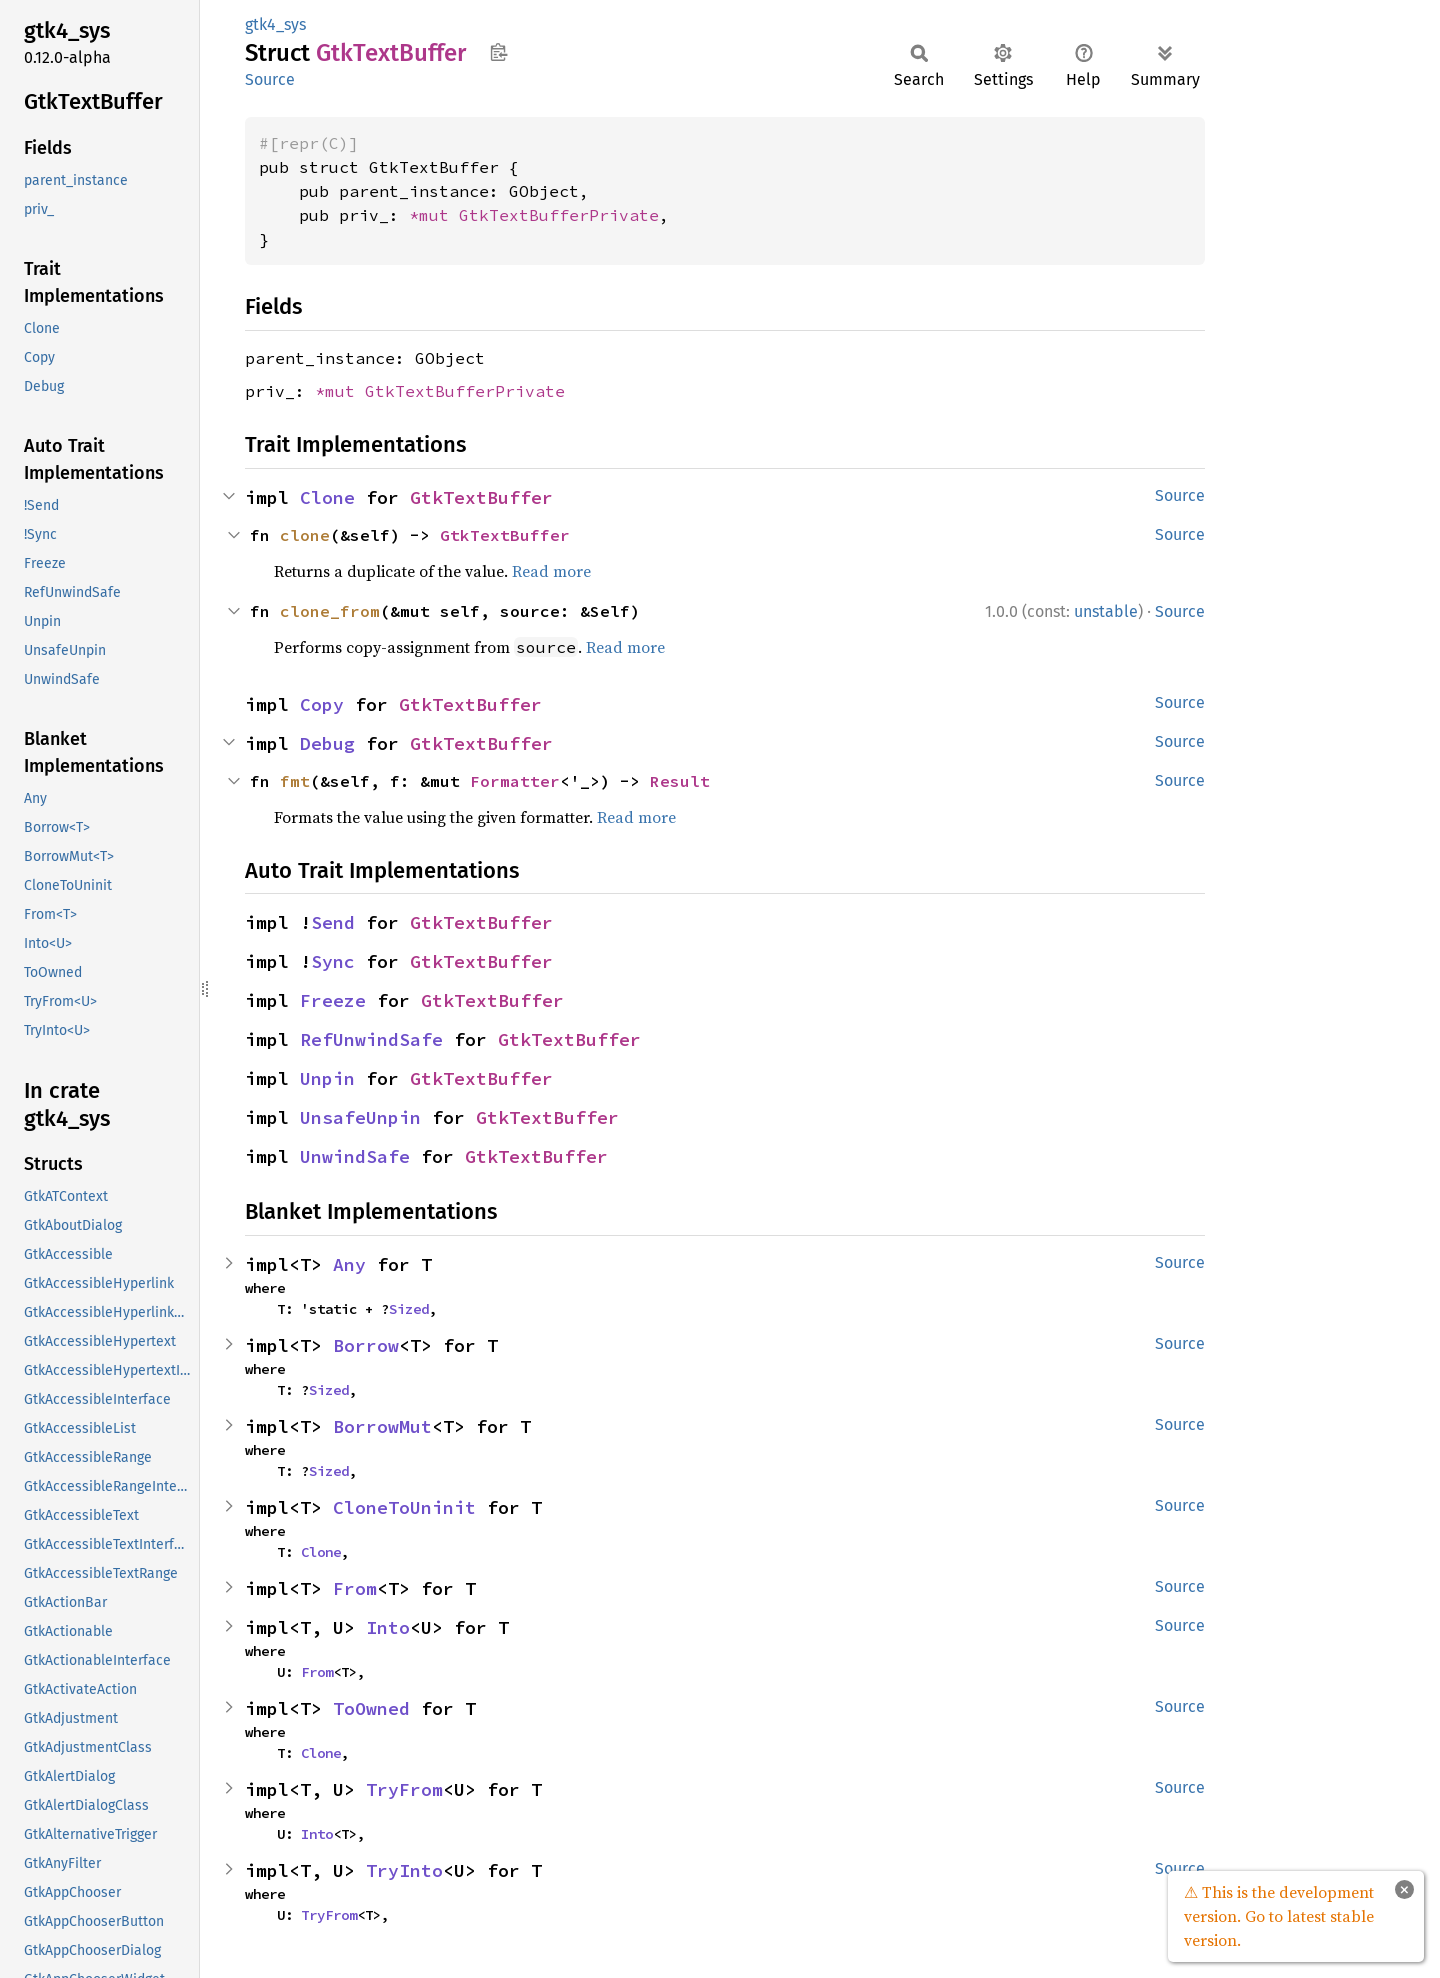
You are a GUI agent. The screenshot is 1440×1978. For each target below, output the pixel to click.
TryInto (404, 1870)
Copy (322, 704)
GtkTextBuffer (481, 497)
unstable (1106, 611)
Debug (327, 743)
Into (388, 1627)
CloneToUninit (404, 1507)
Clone (327, 497)
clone (305, 535)
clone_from (330, 611)
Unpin (327, 1078)
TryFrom (404, 1789)
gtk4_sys (275, 24)
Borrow (366, 1345)
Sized (409, 1309)
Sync (333, 961)
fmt (295, 781)
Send (333, 922)
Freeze (333, 1000)
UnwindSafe (355, 1156)
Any (349, 1264)
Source (270, 79)
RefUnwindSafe (371, 1039)
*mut (434, 215)
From (355, 1588)
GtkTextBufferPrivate (559, 215)
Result (680, 781)
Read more (551, 571)
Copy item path (498, 52)
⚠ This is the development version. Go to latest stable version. (1279, 1916)
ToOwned (371, 1708)
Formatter (515, 781)
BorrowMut (382, 1426)
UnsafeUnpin (360, 1117)
